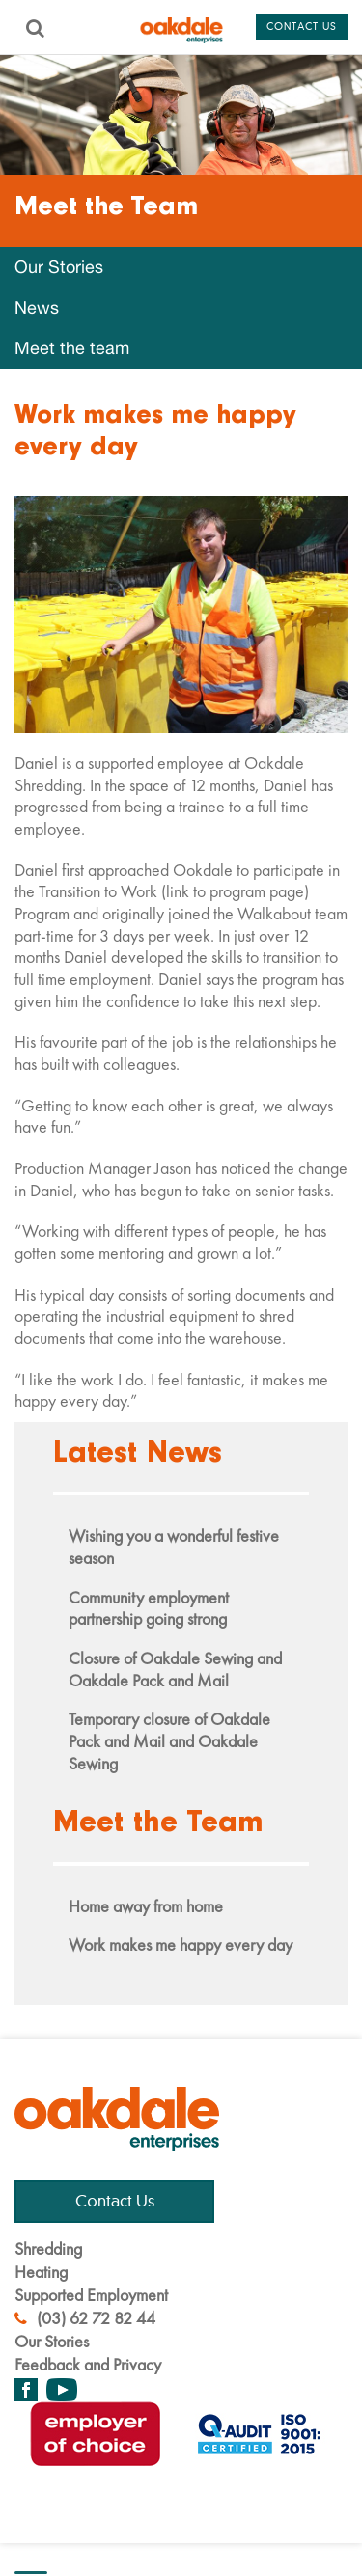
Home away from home (146, 1906)
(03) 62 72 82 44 (84, 2318)
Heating (41, 2272)
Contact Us (114, 2201)
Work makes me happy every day (180, 1944)
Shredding (48, 2248)
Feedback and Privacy (87, 2364)
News (36, 307)
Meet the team (71, 348)
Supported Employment (91, 2295)
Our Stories (58, 267)
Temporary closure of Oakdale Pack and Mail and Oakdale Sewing (169, 1740)
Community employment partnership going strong (149, 1608)
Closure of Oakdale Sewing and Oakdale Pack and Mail (175, 1669)
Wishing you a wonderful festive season (174, 1546)
